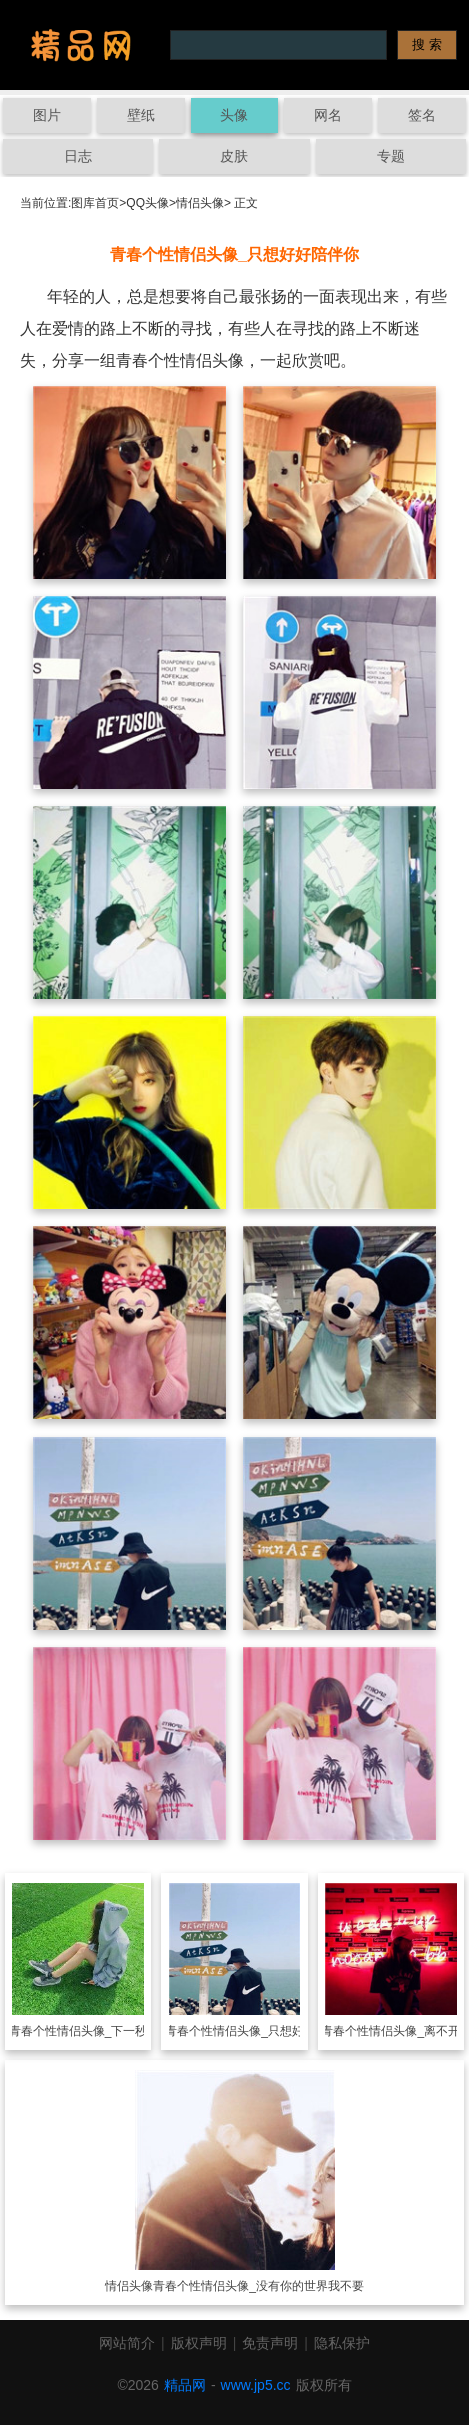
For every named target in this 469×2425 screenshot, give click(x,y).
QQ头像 (147, 203)
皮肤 (234, 156)
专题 (391, 156)
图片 (47, 115)
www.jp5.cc (256, 2385)
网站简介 (127, 2343)
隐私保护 (342, 2343)
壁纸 (141, 115)
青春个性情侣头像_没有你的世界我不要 (258, 2286)
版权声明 (199, 2343)
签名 (422, 115)
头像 (234, 115)
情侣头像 (200, 203)
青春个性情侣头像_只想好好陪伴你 (258, 2031)
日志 (78, 156)
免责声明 (270, 2343)
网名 (328, 115)
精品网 (185, 2385)
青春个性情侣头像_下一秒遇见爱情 (102, 2031)
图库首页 (95, 203)
